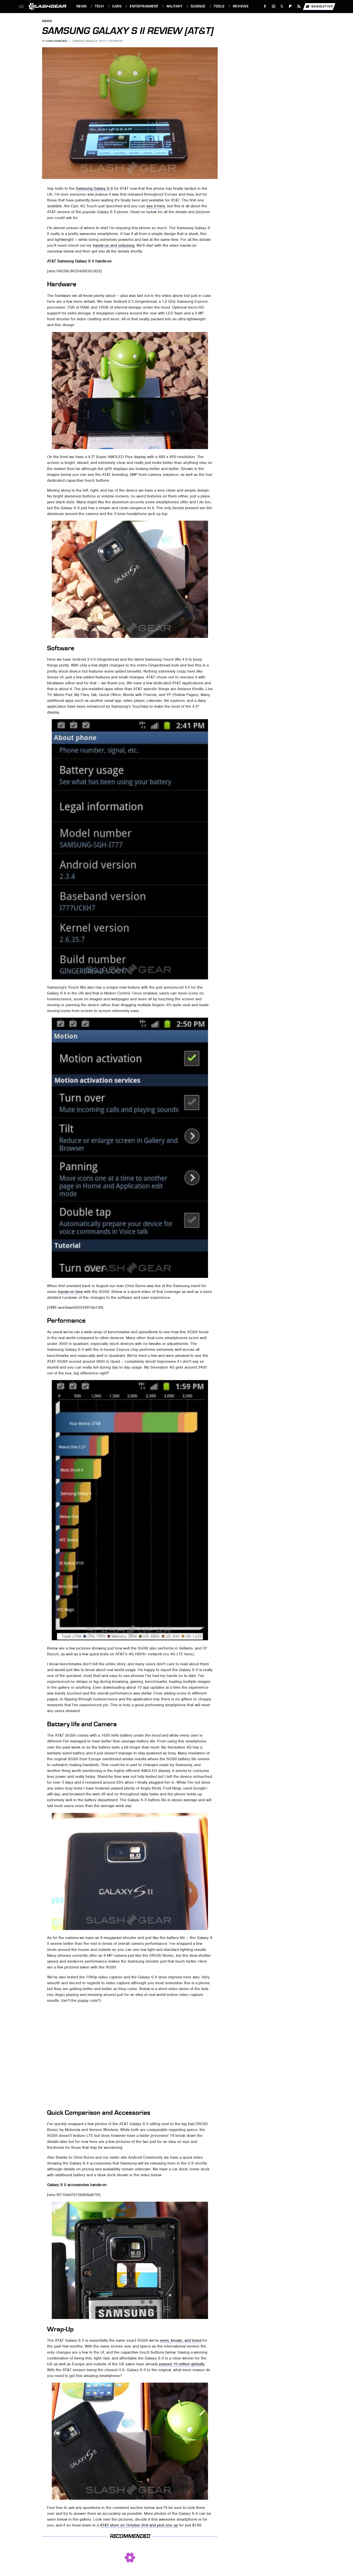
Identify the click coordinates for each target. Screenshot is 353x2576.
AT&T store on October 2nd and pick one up (139, 2525)
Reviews (241, 6)
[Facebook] (265, 6)
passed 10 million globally (181, 2363)
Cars (116, 6)
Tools (219, 6)
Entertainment (144, 6)
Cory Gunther (56, 41)
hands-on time (70, 1291)
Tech (99, 6)
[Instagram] (273, 6)
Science (198, 6)
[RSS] (299, 6)
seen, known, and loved (180, 2340)
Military (174, 6)
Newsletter (319, 7)
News (81, 6)
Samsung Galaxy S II (94, 188)
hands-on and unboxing (113, 245)
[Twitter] (282, 6)
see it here (155, 205)
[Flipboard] (290, 6)
